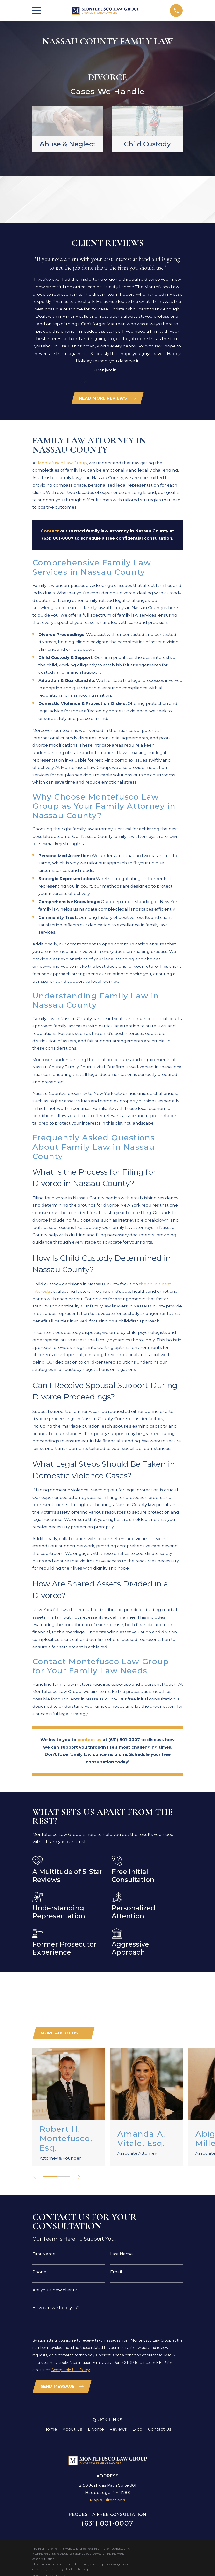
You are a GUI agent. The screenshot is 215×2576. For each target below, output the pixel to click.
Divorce (96, 2429)
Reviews (118, 2429)
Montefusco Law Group (62, 463)
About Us (72, 2429)
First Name (44, 2254)
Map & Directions (107, 2500)
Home (50, 2429)
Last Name (121, 2254)
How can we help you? (55, 2308)
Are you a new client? (54, 2290)
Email (116, 2272)
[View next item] (130, 163)
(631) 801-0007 (107, 2524)
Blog (138, 2429)
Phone (39, 2272)
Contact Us (159, 2429)
